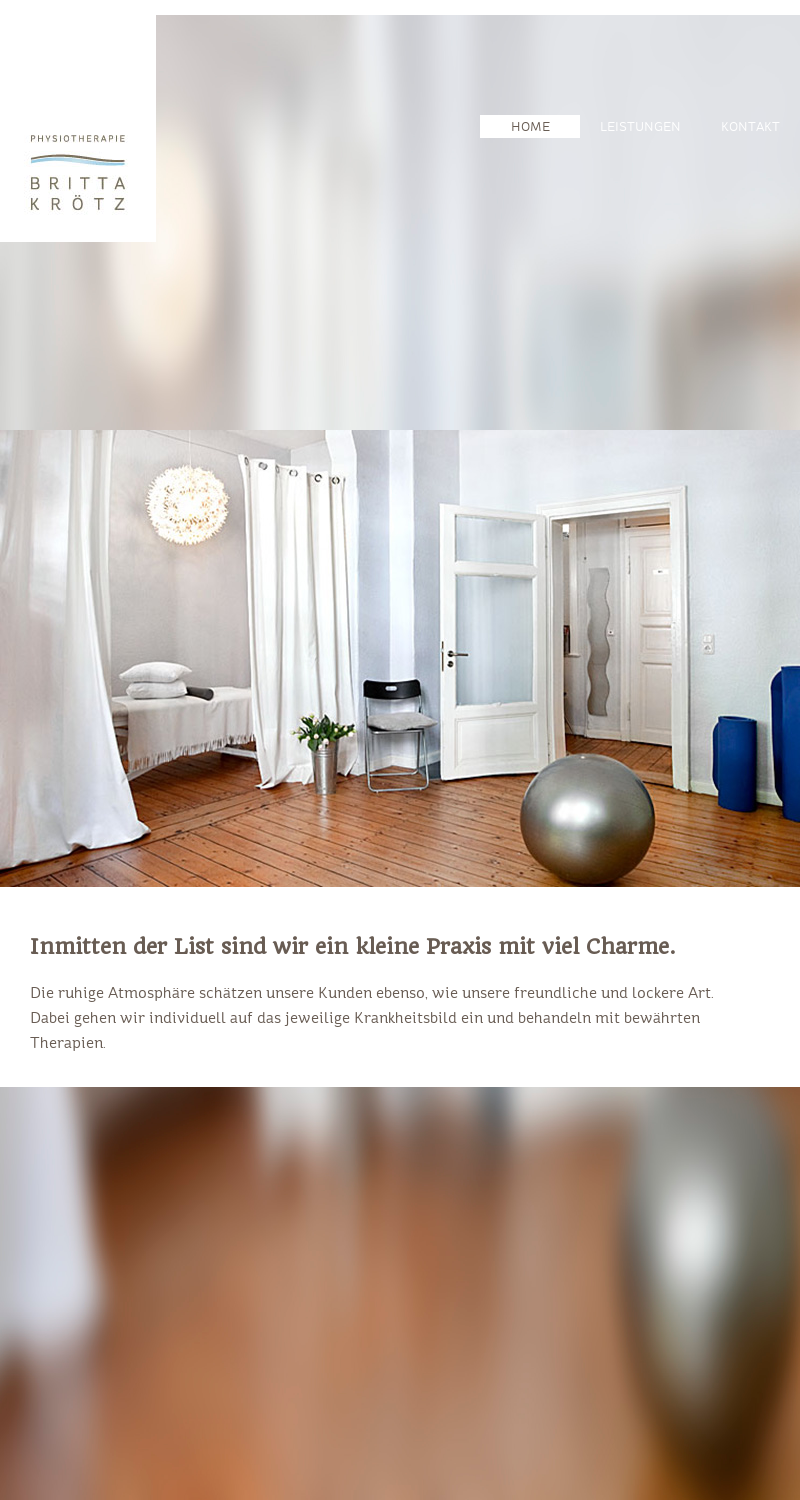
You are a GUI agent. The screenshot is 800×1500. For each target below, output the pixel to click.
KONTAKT (750, 127)
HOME (530, 127)
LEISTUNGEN (640, 127)
